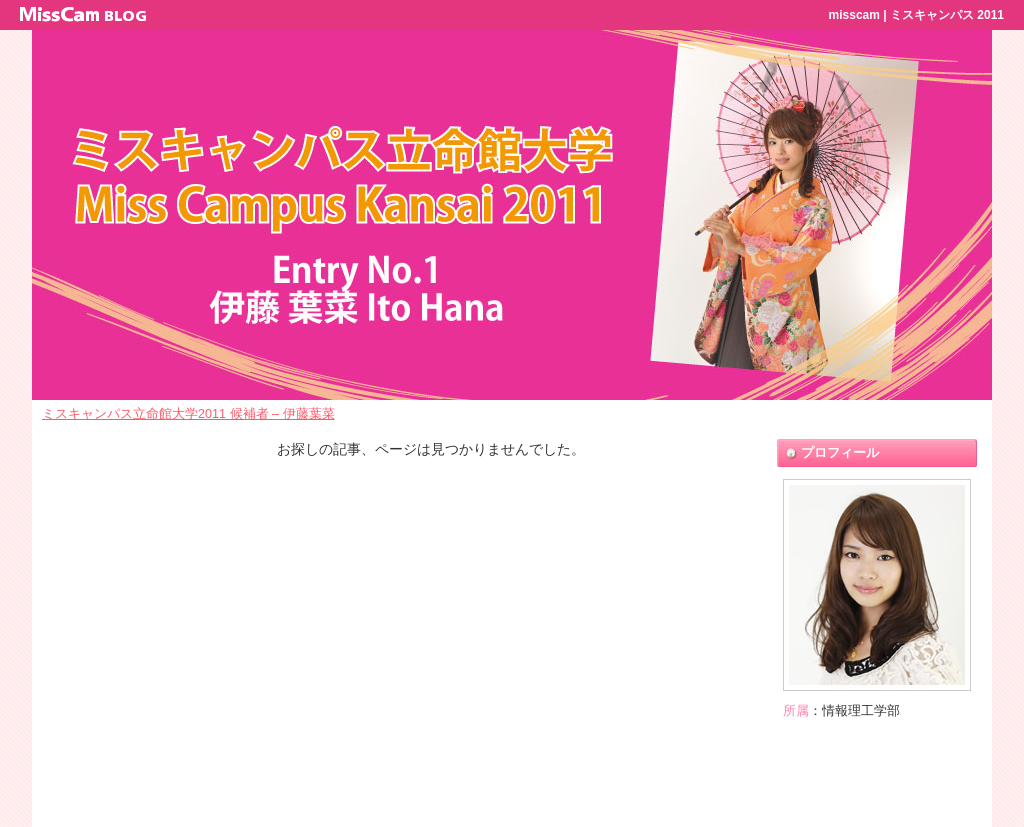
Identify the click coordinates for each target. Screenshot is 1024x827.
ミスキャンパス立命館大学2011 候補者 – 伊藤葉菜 (188, 414)
